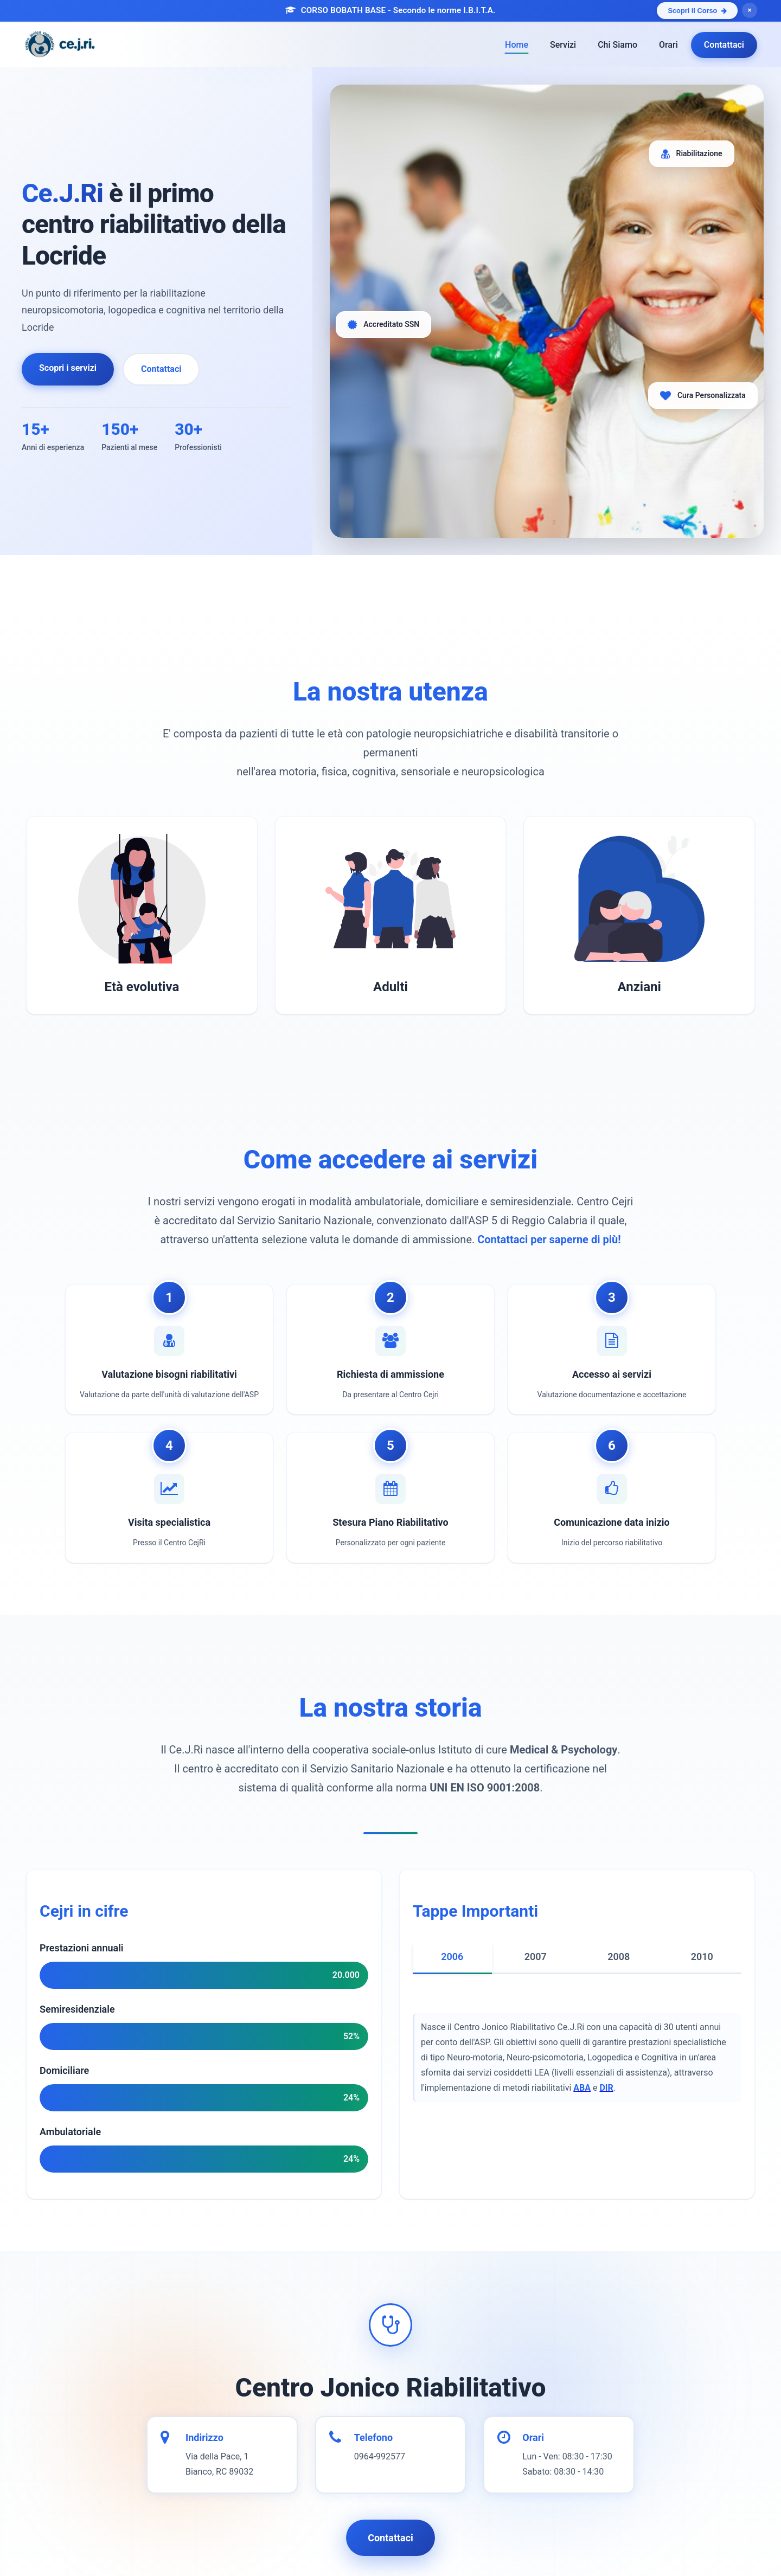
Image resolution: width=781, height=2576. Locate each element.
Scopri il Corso (697, 11)
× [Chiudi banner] (749, 10)
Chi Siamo (617, 45)
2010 (702, 1956)
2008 (618, 1956)
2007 (535, 1956)
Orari (668, 45)
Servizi (563, 45)
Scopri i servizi (68, 368)
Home (516, 45)
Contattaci (724, 45)
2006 (452, 1956)
